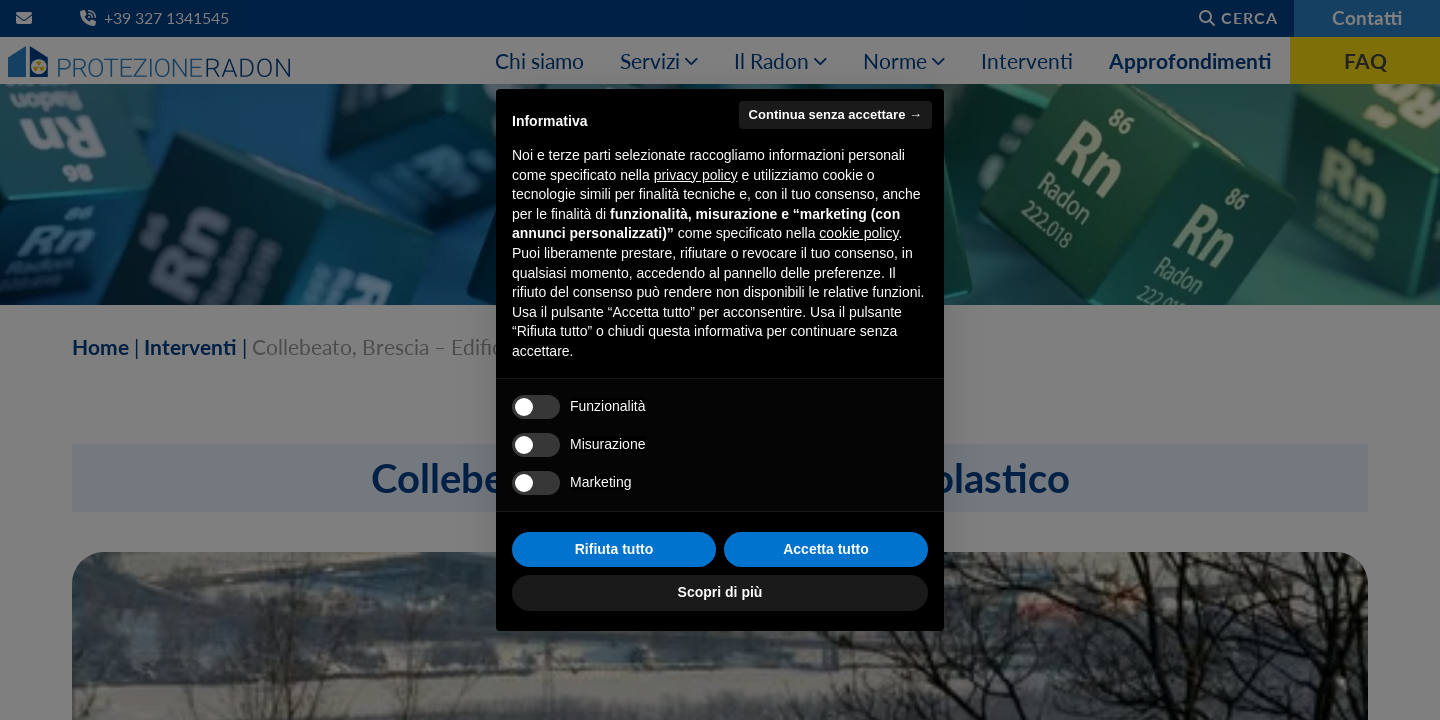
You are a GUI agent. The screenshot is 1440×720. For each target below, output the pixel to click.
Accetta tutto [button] (826, 549)
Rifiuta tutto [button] (614, 549)
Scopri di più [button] (720, 592)
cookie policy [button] (858, 233)
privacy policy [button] (696, 175)
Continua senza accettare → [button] (835, 114)
